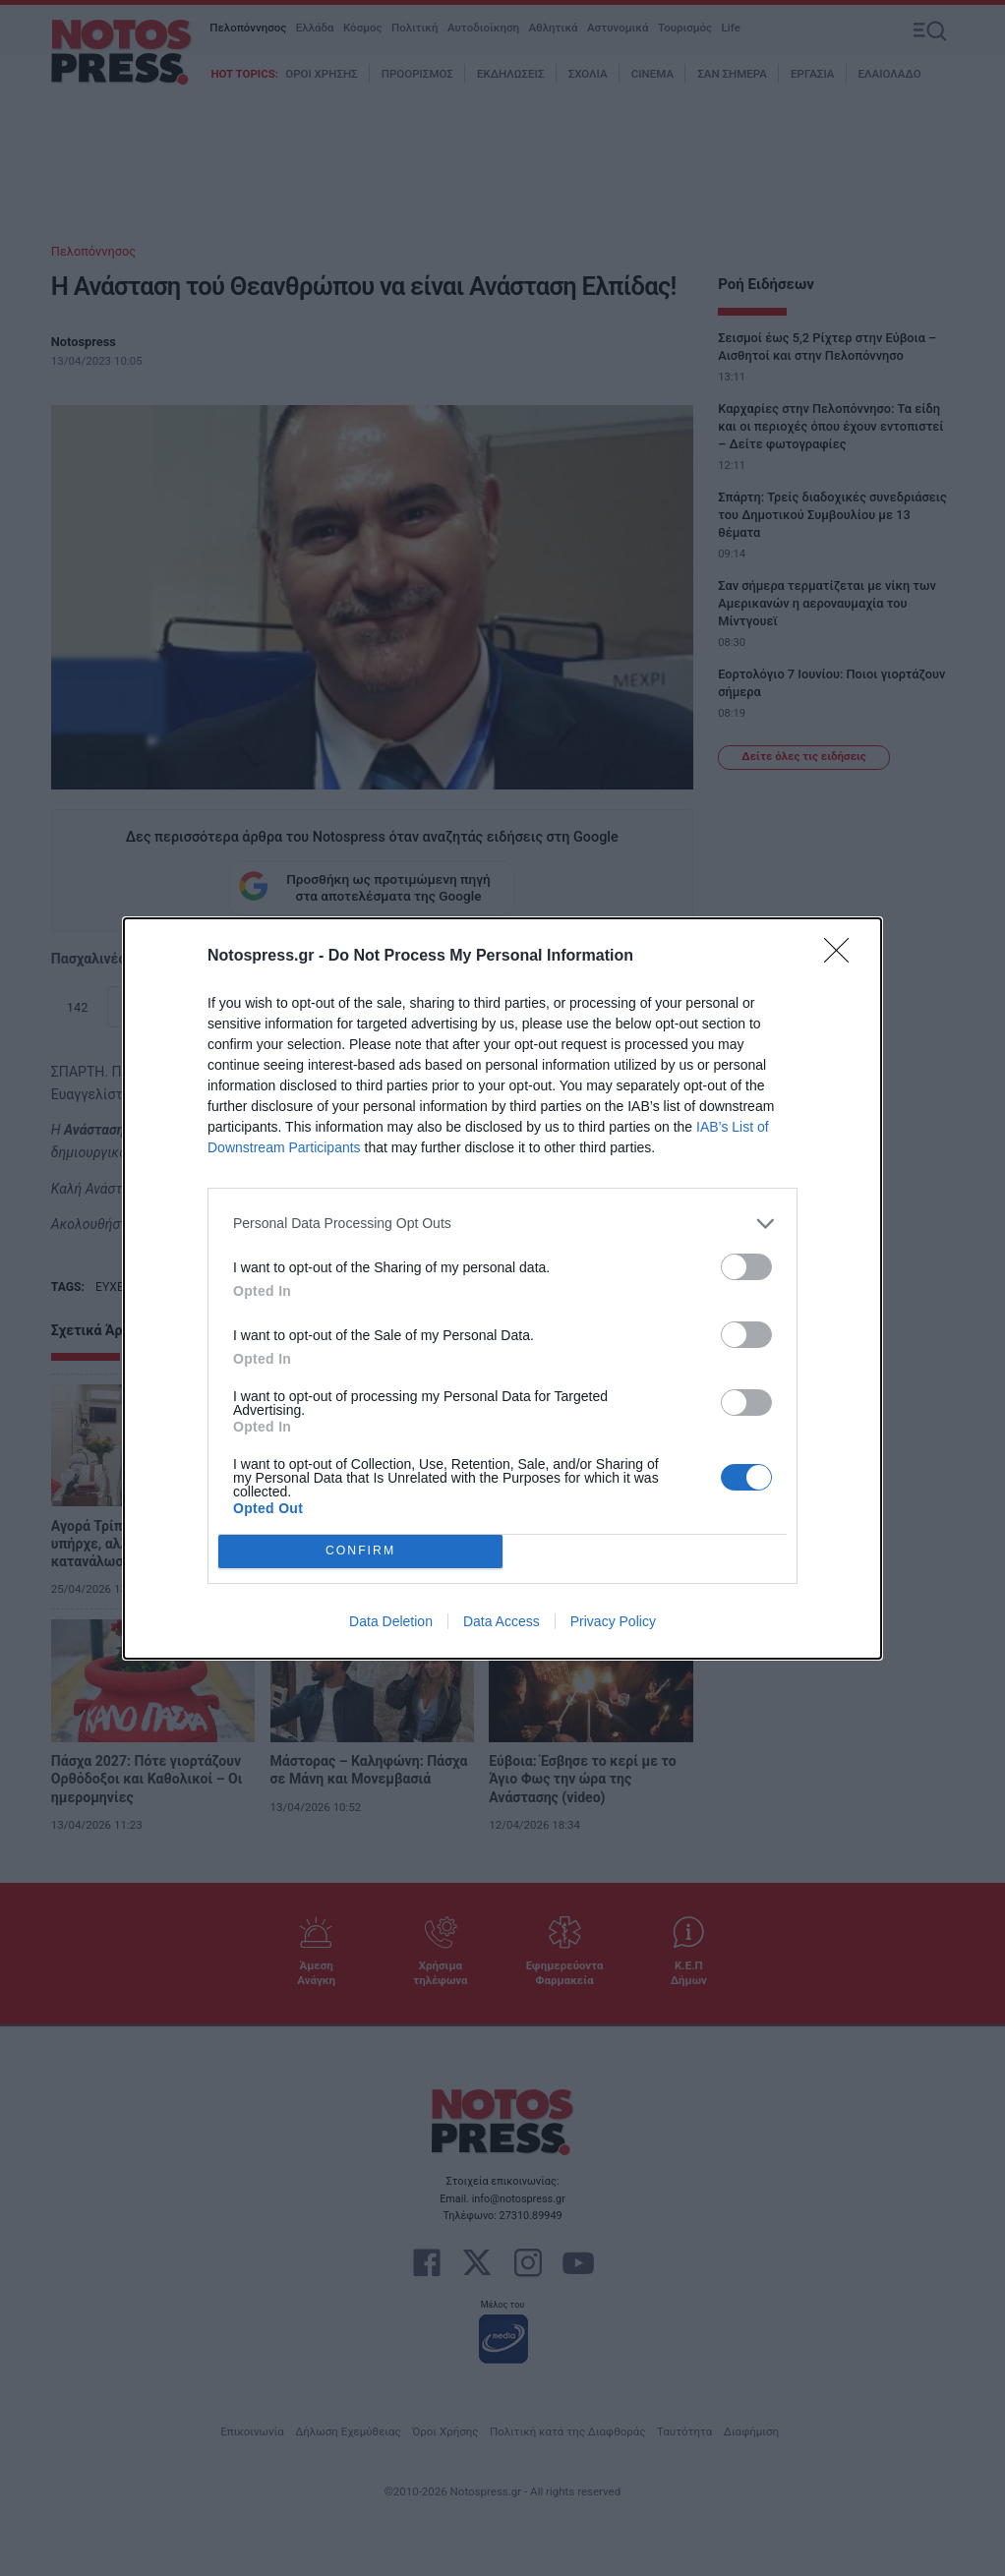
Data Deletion (391, 1621)
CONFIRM (360, 1551)
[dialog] (502, 1288)
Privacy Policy (613, 1621)
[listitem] (502, 1223)
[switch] (746, 1267)
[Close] (842, 956)
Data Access (501, 1621)
